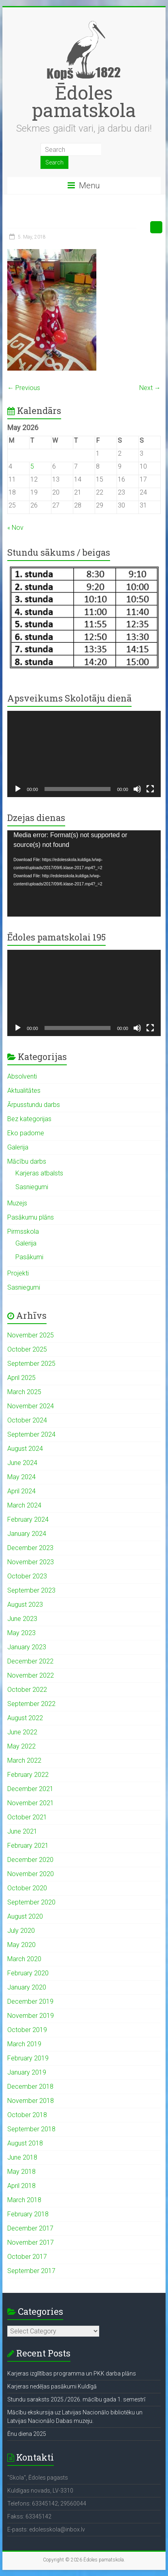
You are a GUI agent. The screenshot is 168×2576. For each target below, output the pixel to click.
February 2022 (28, 1774)
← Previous (23, 388)
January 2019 (26, 2072)
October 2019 (27, 2030)
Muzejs (17, 1203)
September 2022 (31, 1704)
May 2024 (21, 1477)
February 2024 (28, 1519)
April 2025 (21, 1378)
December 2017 (30, 2228)
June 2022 (22, 1732)
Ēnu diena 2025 (26, 2434)
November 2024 (30, 1406)
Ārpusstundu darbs (33, 1105)
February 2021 (28, 1845)
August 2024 (25, 1448)
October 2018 (27, 2115)
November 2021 (30, 1803)
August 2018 (25, 2143)
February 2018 (28, 2214)
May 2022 (21, 1746)
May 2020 (21, 1945)
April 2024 (21, 1491)
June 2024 (22, 1463)
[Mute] (137, 789)
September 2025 (31, 1363)
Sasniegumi (31, 1187)
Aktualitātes (23, 1090)
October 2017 (27, 2256)
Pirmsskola (23, 1231)
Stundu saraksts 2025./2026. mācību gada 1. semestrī (76, 2399)
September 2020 (31, 1902)
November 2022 (30, 1675)
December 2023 (30, 1548)
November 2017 (30, 2242)
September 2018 (31, 2129)
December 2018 (30, 2086)
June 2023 (22, 1619)
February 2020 (28, 1973)
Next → (150, 388)
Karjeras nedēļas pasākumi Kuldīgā (52, 2386)
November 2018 (30, 2101)
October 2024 (27, 1420)
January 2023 (26, 1647)
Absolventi (22, 1076)
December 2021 (30, 1789)
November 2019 (30, 2015)
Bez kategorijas (29, 1119)
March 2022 (24, 1760)
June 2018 (22, 2157)
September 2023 (31, 1590)
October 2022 (27, 1689)
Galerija (17, 1147)
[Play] (18, 789)
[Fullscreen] (150, 789)
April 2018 (21, 2186)
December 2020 (30, 1860)
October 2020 (27, 1888)
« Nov (15, 527)
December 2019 (30, 2001)
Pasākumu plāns (30, 1217)
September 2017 (31, 2271)
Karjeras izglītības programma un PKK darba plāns (71, 2373)
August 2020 (25, 1916)
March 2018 (24, 2200)
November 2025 (30, 1335)
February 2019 (28, 2058)
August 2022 (25, 1718)
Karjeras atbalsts (39, 1173)
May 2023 (21, 1633)
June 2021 (22, 1831)
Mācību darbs (26, 1161)
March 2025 (24, 1392)
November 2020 (30, 1874)
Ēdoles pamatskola (84, 101)
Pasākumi (29, 1257)
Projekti (18, 1273)
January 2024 (26, 1533)
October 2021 (27, 1817)
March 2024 (24, 1505)
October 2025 (27, 1349)
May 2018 (21, 2171)
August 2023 (25, 1604)
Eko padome (25, 1133)
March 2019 (24, 2044)
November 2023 (30, 1562)
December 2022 (30, 1661)
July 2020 (21, 1930)
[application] (83, 754)
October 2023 (27, 1576)
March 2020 (24, 1959)
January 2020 (26, 1987)
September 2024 (31, 1434)
